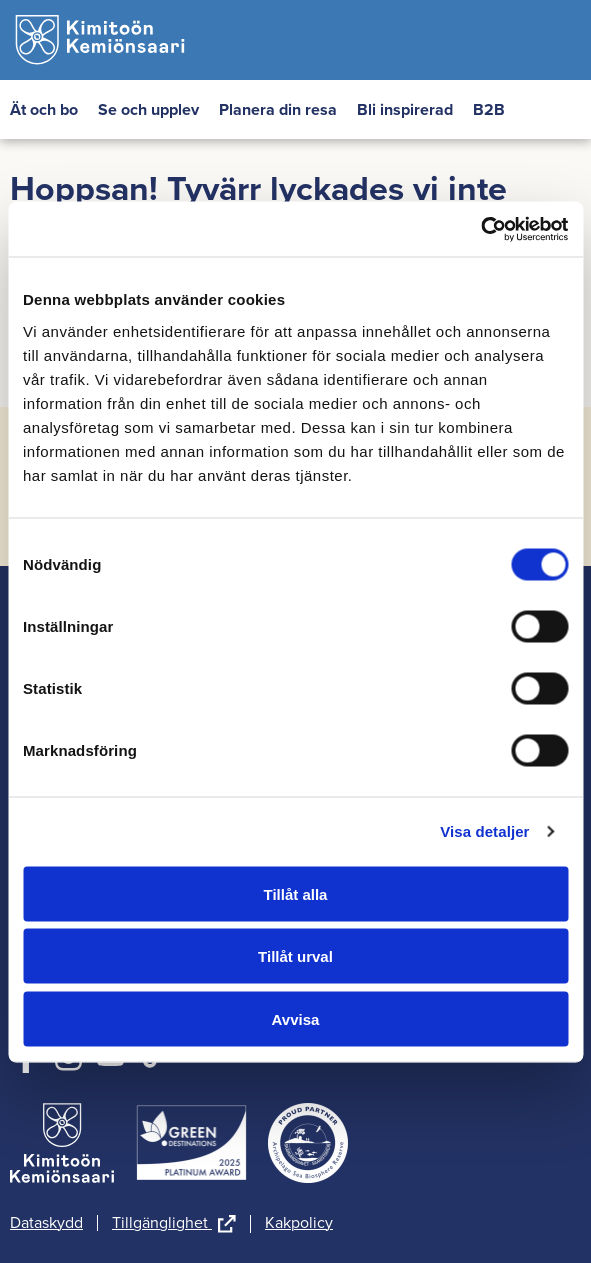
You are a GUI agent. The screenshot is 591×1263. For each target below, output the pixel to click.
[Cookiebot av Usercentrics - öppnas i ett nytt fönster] (480, 229)
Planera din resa (278, 109)
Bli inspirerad (405, 109)
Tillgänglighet (174, 1224)
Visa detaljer (484, 831)
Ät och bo (44, 109)
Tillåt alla (296, 893)
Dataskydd (46, 1223)
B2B (489, 109)
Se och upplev (148, 109)
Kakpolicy (299, 1223)
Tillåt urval (295, 956)
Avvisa (296, 1018)
